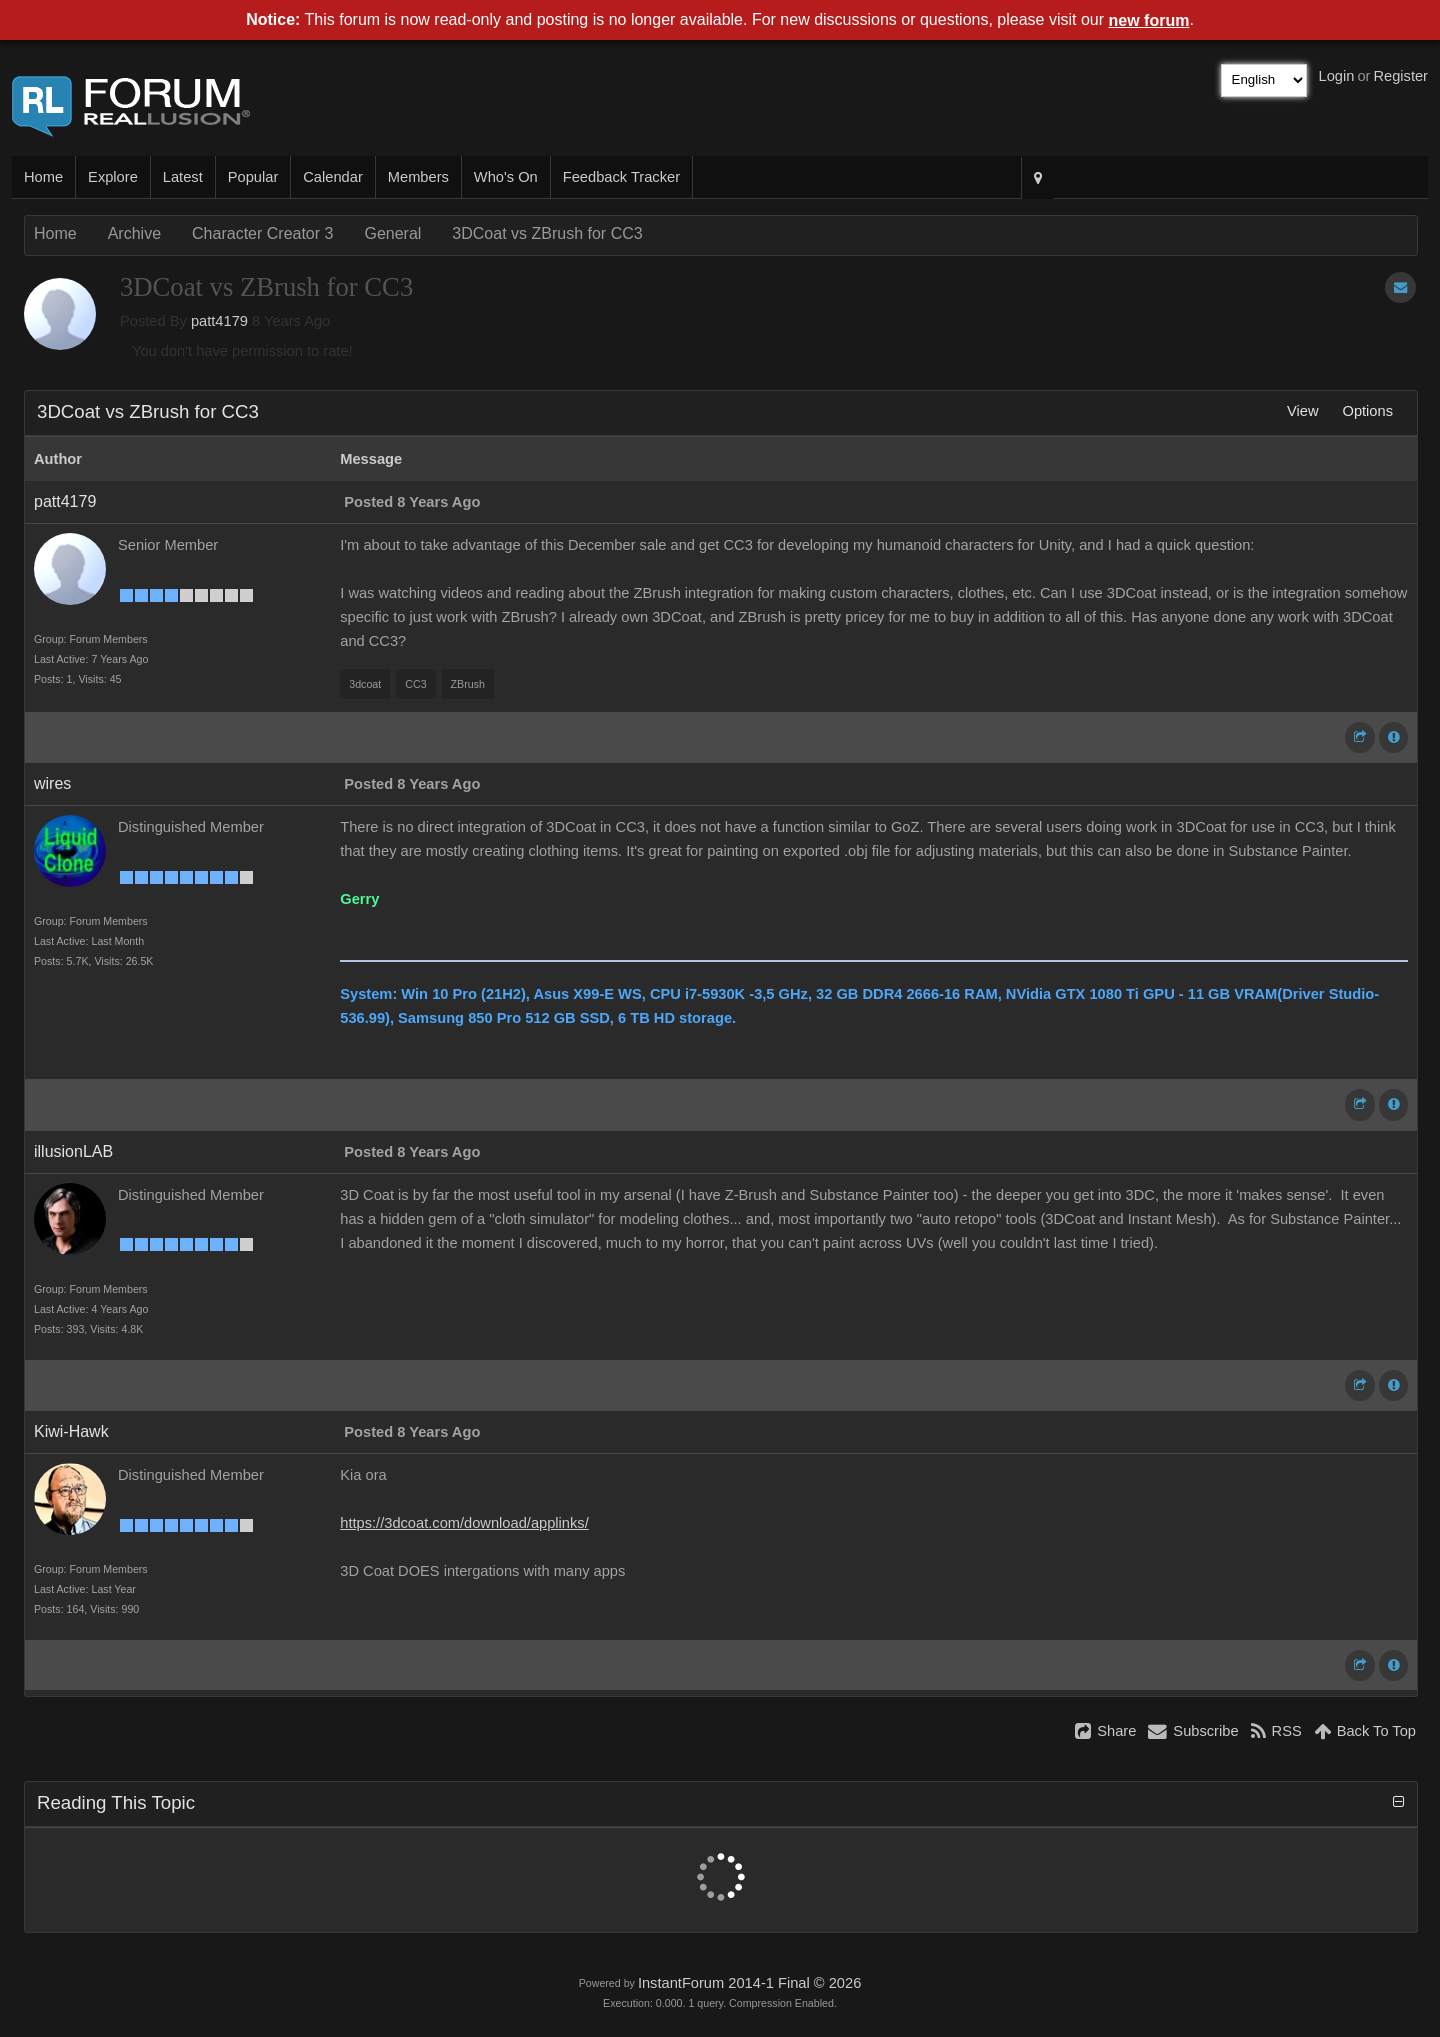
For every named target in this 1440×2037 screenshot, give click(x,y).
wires (52, 783)
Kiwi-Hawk (71, 1431)
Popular (253, 177)
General (392, 233)
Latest (183, 177)
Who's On (506, 177)
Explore (113, 177)
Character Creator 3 (262, 233)
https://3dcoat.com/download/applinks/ (464, 1523)
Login (1337, 76)
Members (418, 177)
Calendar (332, 177)
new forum (1149, 20)
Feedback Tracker (621, 177)
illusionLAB (73, 1151)
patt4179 (219, 321)
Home (43, 177)
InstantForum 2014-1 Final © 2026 (749, 1983)
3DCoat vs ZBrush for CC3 (547, 233)
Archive (134, 233)
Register (1400, 76)
